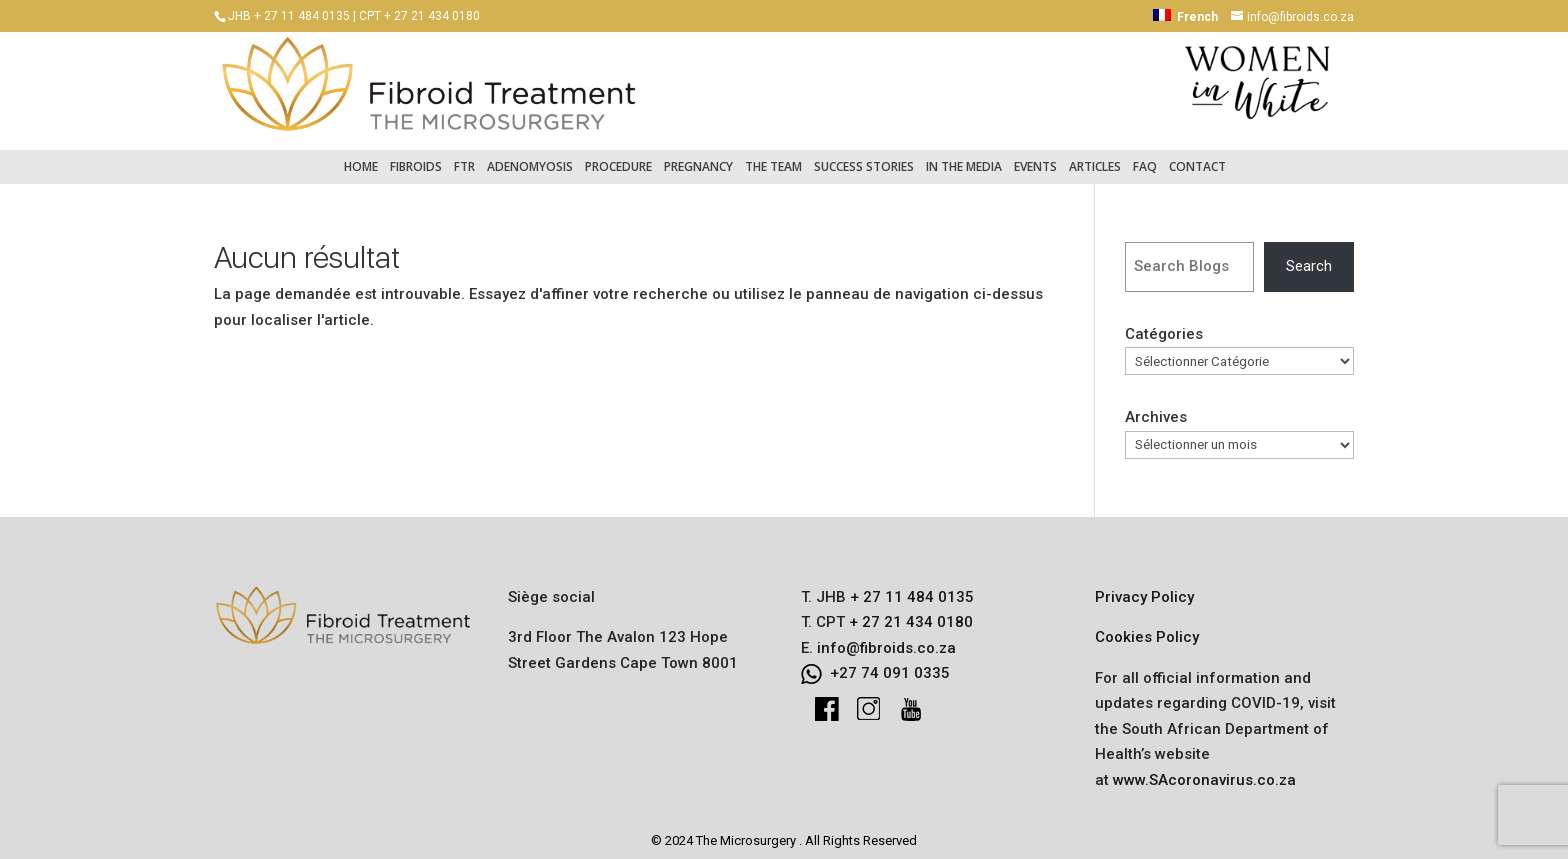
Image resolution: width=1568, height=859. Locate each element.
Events (1035, 156)
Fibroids (416, 156)
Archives (1156, 407)
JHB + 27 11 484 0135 (289, 16)
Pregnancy (698, 156)
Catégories (1164, 324)
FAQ (1145, 156)
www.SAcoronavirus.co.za (1204, 770)
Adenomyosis (530, 156)
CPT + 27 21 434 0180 (419, 16)
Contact (1197, 156)
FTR (464, 156)
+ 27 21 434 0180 (909, 612)
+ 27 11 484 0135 (910, 587)
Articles (1095, 156)
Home (361, 156)
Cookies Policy (1147, 627)
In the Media (964, 156)
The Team (773, 156)
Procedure (618, 156)
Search (1309, 256)
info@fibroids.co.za (886, 638)
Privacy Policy (1144, 587)
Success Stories (864, 156)
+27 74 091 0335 (890, 663)
